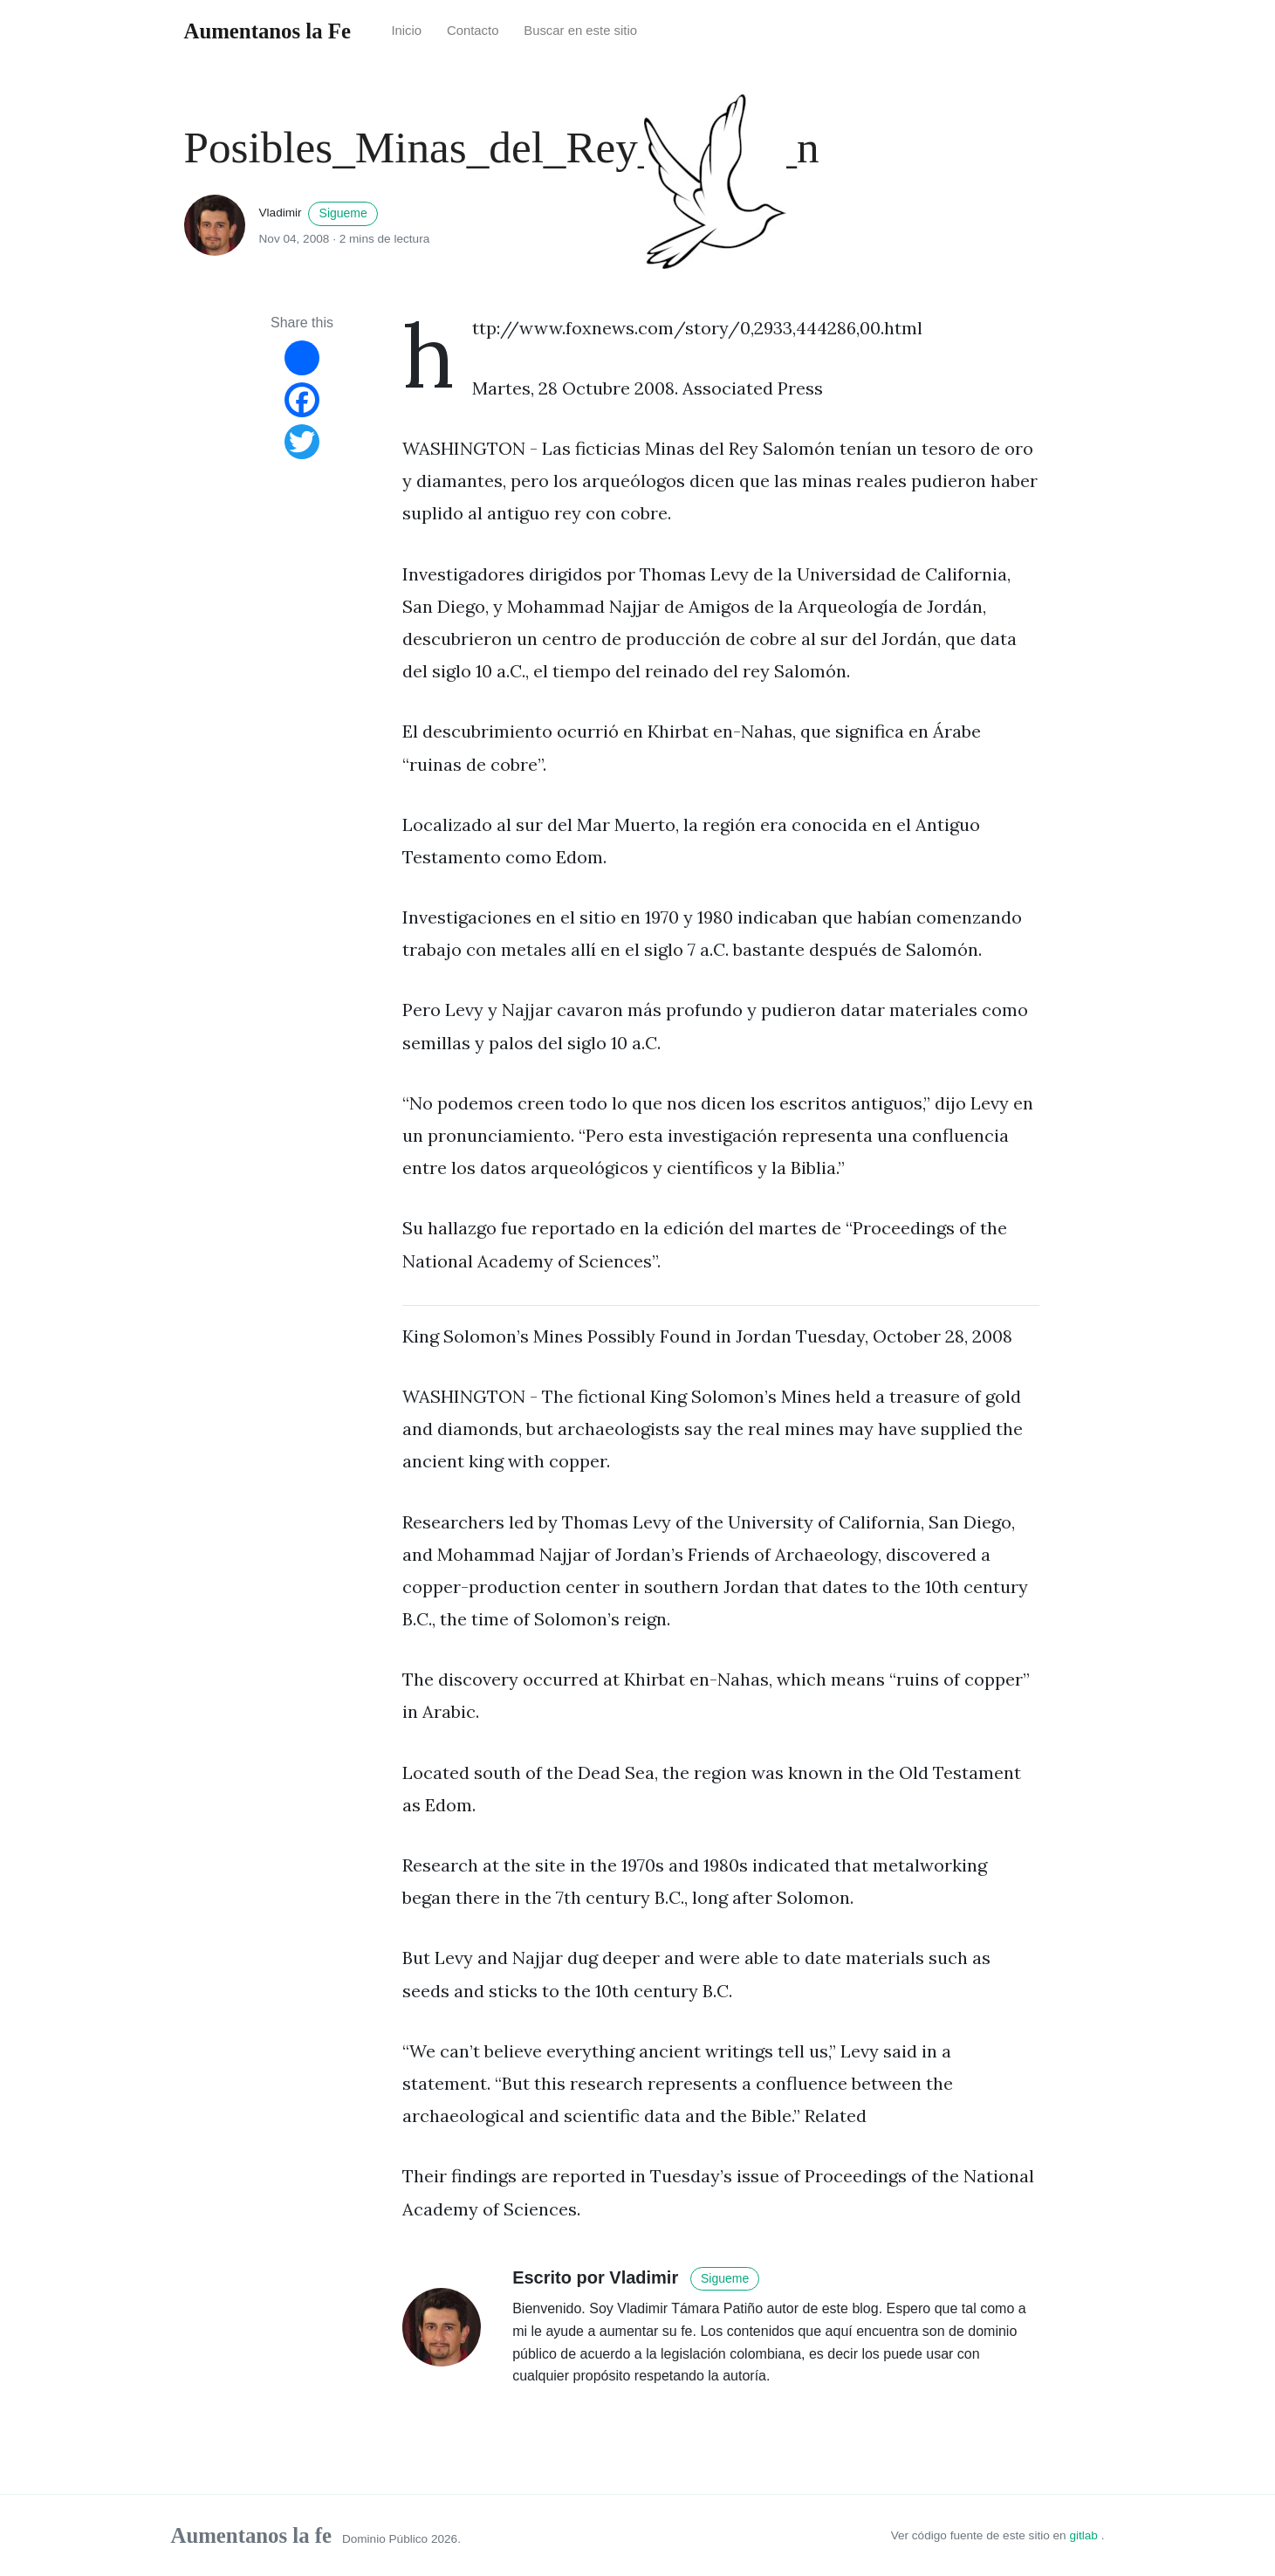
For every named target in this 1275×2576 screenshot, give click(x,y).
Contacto (473, 31)
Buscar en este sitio (580, 31)
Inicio (406, 31)
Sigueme (343, 213)
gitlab (1084, 2535)
